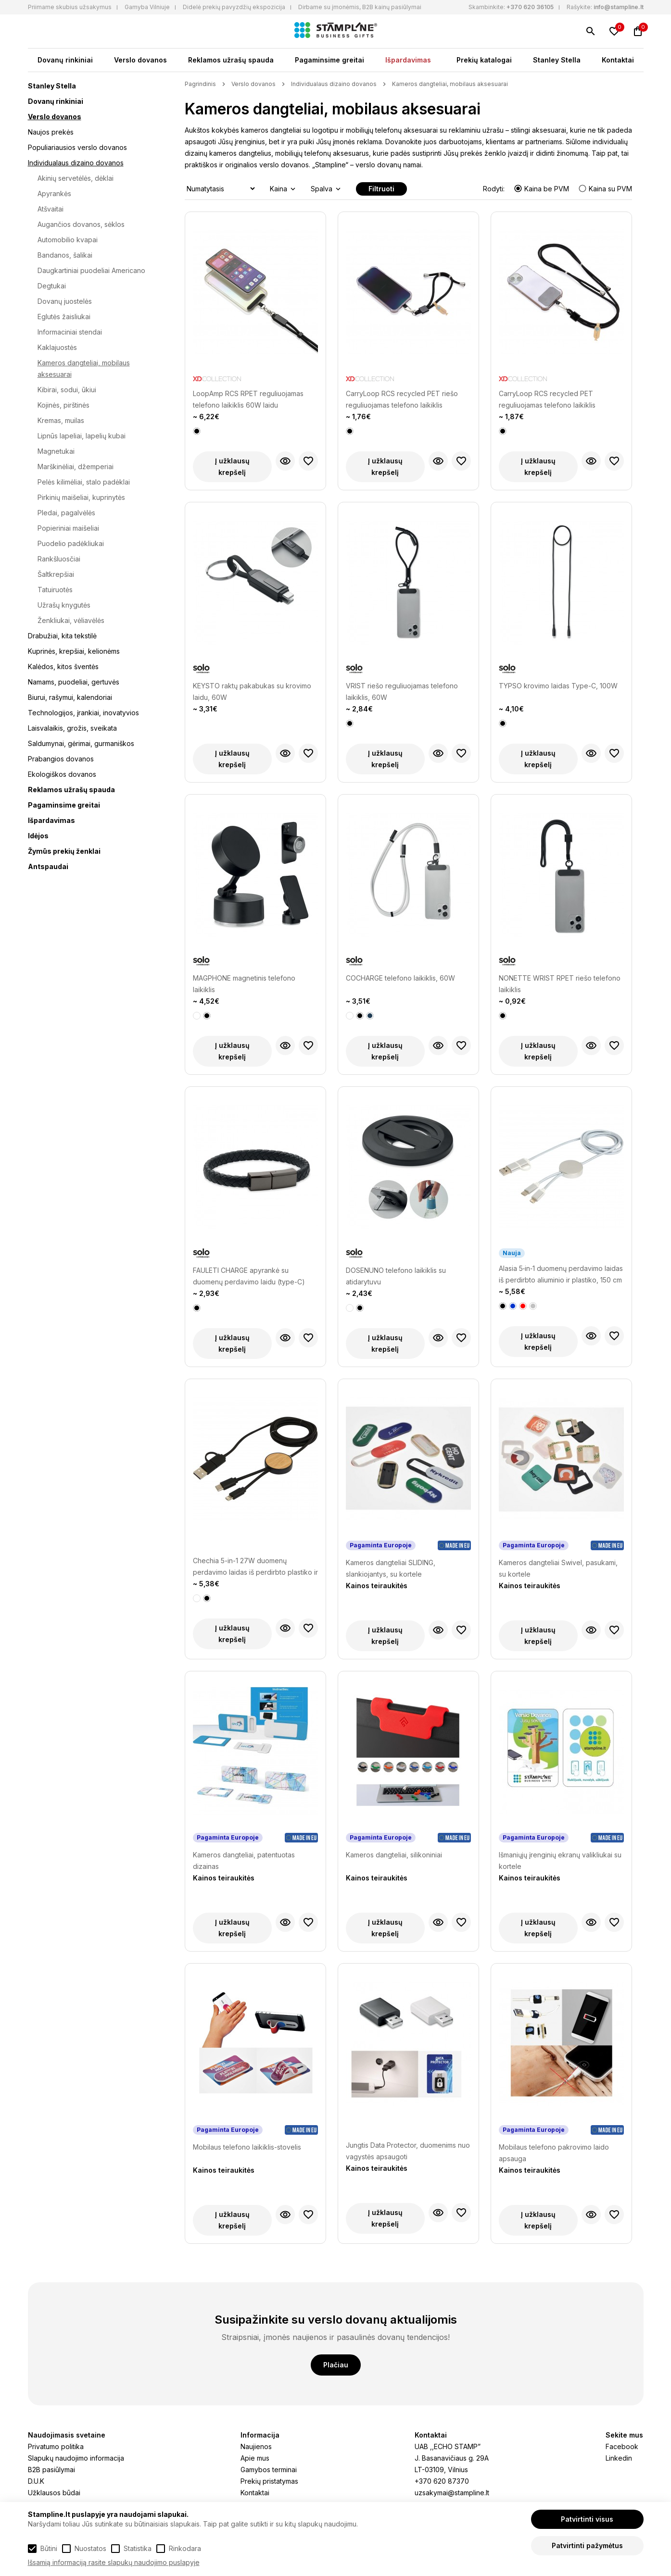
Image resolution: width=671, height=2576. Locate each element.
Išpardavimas (408, 60)
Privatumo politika (56, 2446)
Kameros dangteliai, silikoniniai (394, 1855)
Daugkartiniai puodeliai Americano (91, 270)
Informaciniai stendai (70, 332)
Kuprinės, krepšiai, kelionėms (74, 651)
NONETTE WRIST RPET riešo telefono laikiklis (559, 984)
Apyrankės (54, 193)
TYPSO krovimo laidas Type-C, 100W (558, 686)
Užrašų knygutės (64, 605)
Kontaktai (618, 60)
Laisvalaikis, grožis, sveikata (72, 728)
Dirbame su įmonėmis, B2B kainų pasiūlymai (359, 7)
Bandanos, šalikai (65, 255)
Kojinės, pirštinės (63, 405)
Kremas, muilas (61, 420)
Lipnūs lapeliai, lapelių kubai (82, 436)
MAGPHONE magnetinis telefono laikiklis (244, 984)
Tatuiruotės (55, 589)
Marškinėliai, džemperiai (76, 466)
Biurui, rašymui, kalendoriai (70, 697)
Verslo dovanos (140, 60)
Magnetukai (56, 451)
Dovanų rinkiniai (65, 60)
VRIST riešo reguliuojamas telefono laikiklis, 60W (402, 691)
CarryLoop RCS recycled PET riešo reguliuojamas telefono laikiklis (402, 399)
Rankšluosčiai (59, 559)
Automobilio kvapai (68, 240)
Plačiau (335, 2365)
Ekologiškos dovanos (62, 774)
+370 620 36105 (530, 7)
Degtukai (52, 286)
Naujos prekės (51, 132)
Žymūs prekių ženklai (64, 851)
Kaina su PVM (605, 189)
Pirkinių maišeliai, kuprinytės (81, 497)
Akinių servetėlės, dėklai (76, 178)
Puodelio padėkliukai (71, 543)
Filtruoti (381, 189)
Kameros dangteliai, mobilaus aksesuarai (450, 83)
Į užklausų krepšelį (232, 466)
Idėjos (38, 836)
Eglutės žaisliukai (64, 316)
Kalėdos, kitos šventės (63, 666)
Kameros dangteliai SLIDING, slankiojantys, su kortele (390, 1568)
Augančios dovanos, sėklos (81, 224)
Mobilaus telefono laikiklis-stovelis (247, 2147)
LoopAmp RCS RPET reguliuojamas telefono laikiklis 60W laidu (248, 399)
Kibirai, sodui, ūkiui (67, 390)
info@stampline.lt (619, 7)
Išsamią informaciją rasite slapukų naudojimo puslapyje (114, 2562)
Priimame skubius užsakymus (70, 7)
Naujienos (256, 2446)
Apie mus (255, 2458)
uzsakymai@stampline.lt (452, 2493)
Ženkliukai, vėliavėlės (71, 620)
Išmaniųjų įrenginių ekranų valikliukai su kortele (560, 1860)
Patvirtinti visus (587, 2519)
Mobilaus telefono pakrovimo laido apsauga (554, 2153)
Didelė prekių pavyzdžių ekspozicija (234, 7)
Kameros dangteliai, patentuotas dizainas (244, 1860)
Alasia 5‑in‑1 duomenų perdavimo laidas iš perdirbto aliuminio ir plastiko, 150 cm (561, 1274)
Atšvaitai (50, 209)
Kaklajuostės (57, 347)
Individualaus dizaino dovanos (76, 163)
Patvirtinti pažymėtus (587, 2545)
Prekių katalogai (484, 60)
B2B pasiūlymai (51, 2469)
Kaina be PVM (542, 189)
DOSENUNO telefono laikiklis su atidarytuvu (396, 1276)
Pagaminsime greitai (329, 60)
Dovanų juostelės (65, 301)
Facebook (622, 2446)
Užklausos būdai (54, 2493)
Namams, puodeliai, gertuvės (73, 682)
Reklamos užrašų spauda (231, 60)
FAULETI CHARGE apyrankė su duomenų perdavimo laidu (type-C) (249, 1276)
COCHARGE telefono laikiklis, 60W (400, 978)
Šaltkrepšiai (56, 574)
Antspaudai (48, 866)
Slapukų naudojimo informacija (76, 2458)
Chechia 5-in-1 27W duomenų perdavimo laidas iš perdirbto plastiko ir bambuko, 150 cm (255, 1567)
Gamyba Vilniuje (147, 7)
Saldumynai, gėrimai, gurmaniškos (81, 743)
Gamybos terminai (269, 2469)
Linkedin (619, 2458)
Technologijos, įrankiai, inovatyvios (83, 713)
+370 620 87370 (442, 2481)
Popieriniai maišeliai (68, 528)
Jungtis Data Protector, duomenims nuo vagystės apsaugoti (408, 2151)
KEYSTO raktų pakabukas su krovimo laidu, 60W (252, 691)
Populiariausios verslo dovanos (77, 147)
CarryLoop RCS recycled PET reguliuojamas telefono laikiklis (547, 399)
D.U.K (36, 2481)
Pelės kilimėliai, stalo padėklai (84, 482)
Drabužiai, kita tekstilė (62, 636)
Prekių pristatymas (269, 2481)
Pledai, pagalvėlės (66, 513)
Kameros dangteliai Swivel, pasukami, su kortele (558, 1568)
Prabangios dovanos (61, 759)
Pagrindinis (200, 83)
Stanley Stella (557, 60)
